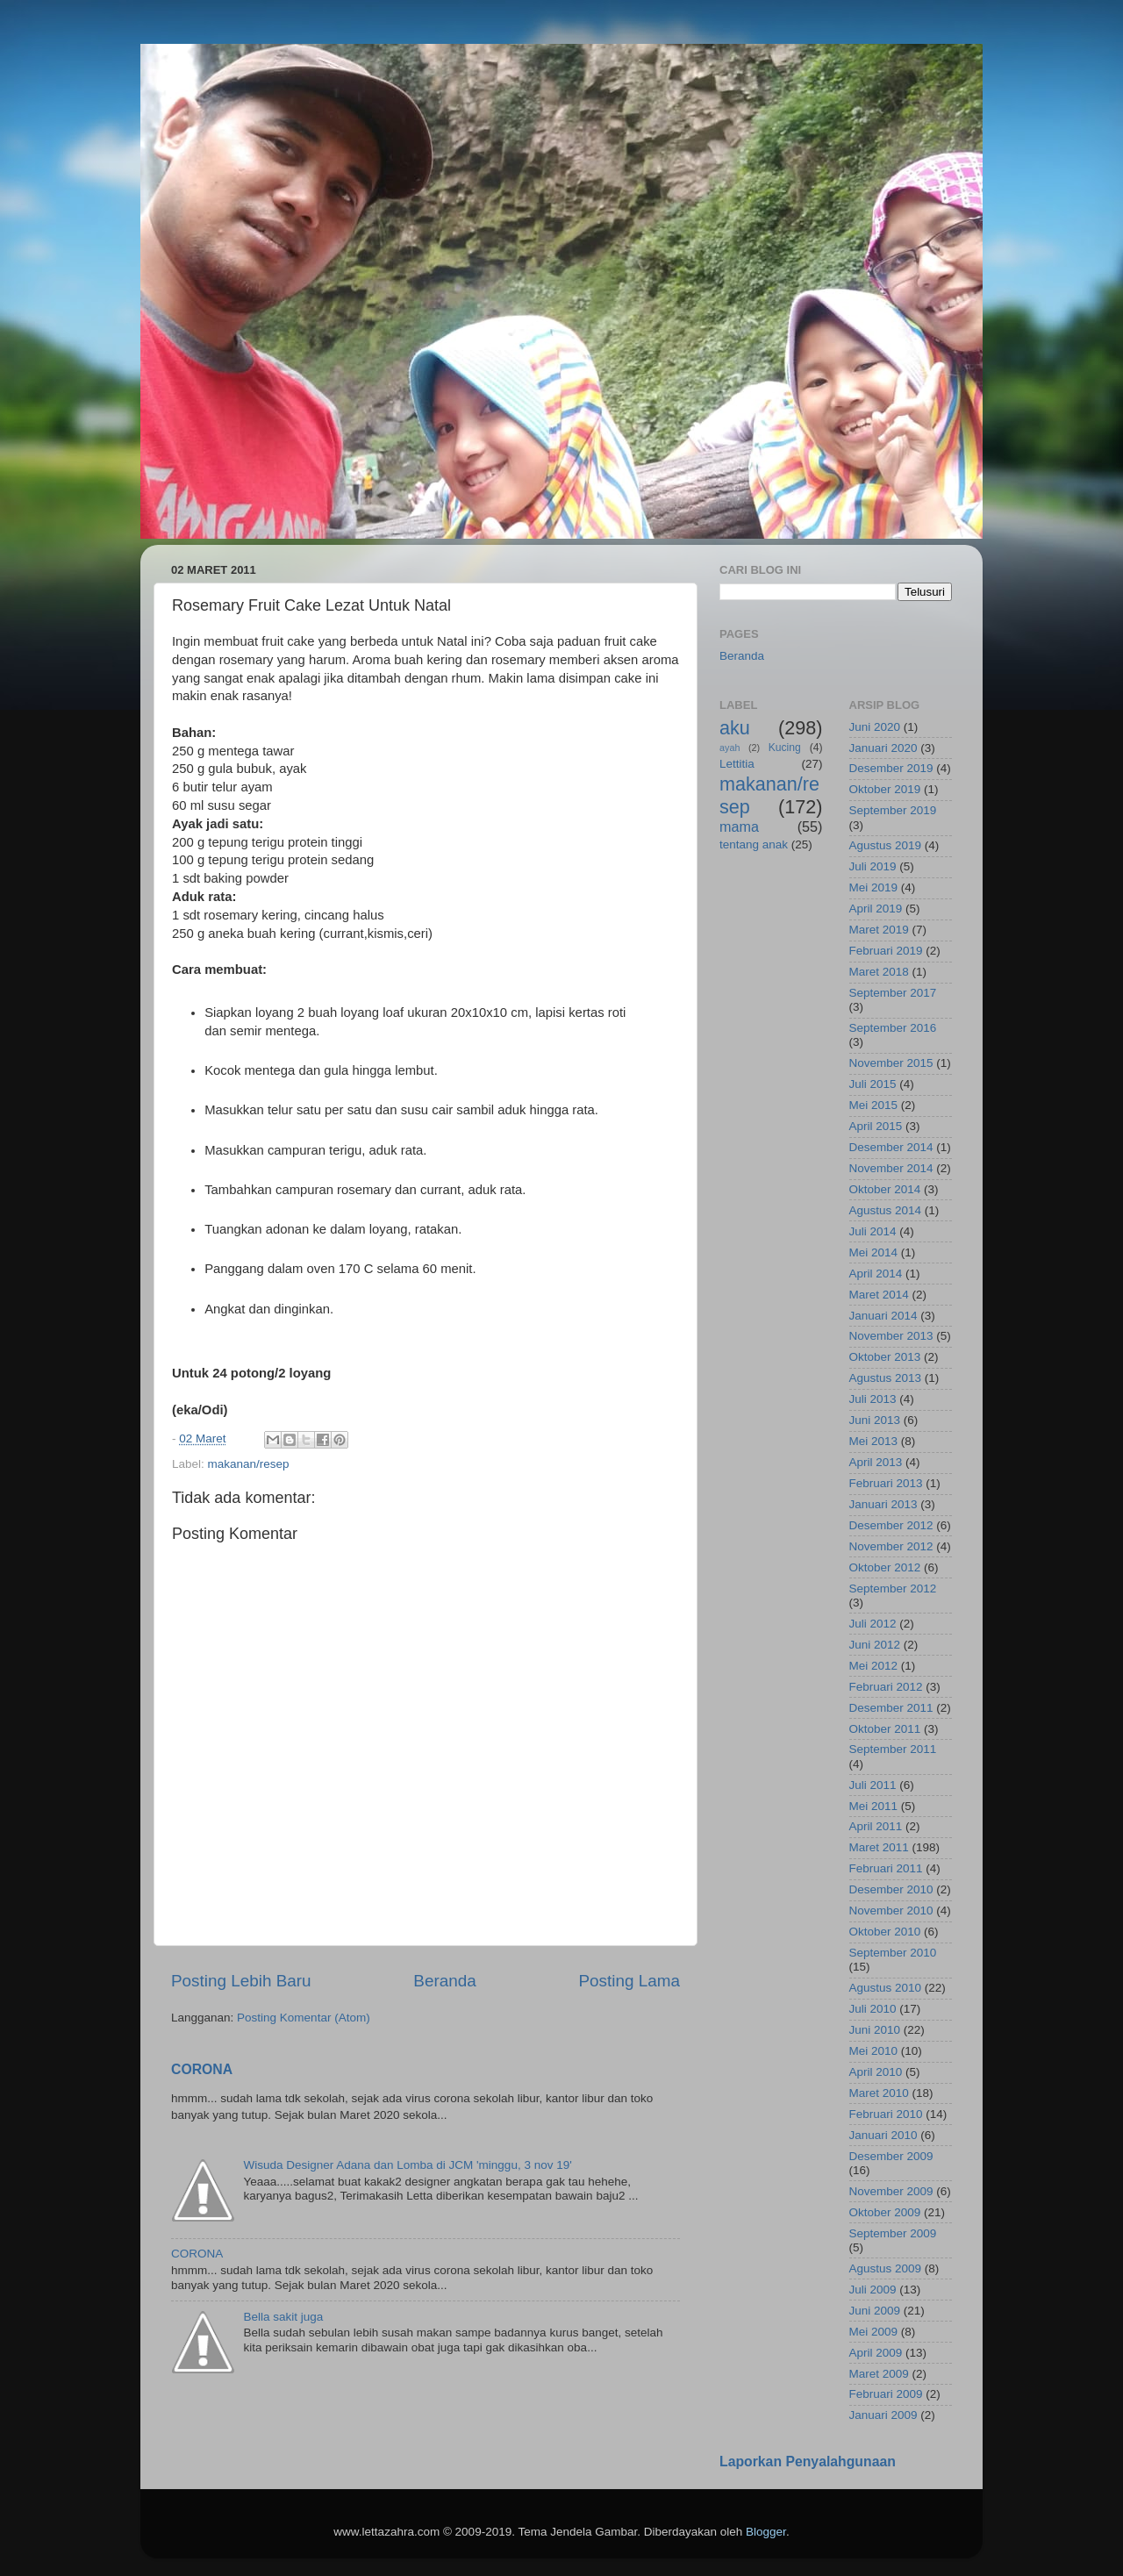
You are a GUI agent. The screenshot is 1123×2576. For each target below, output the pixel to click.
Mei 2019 (873, 887)
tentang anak (753, 844)
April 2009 (876, 2352)
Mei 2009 (873, 2331)
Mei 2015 (873, 1105)
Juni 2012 (875, 1644)
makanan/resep (249, 1463)
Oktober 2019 (885, 789)
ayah (729, 747)
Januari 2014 (883, 1315)
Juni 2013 (875, 1420)
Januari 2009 (883, 2415)
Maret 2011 (879, 1847)
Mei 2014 (873, 1252)
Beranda (444, 1980)
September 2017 (893, 992)
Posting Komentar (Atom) (303, 2017)
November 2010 (891, 1910)
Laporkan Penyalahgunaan (807, 2461)
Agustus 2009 (885, 2268)
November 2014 (891, 1168)
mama (739, 826)
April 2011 (876, 1826)
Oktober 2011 (885, 1728)
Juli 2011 (873, 1785)
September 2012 (893, 1588)
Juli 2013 (873, 1399)
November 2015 (891, 1063)
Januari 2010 (883, 2135)
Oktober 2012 (885, 1567)
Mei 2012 (873, 1665)
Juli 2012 (873, 1623)
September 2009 (893, 2233)
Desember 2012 (891, 1525)
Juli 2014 (873, 1231)
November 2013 (891, 1335)
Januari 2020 (883, 748)
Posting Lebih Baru (241, 1980)
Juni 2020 (875, 726)
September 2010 (893, 1952)
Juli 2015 (873, 1084)
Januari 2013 (883, 1504)
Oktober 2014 (885, 1189)
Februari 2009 (886, 2394)
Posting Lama (629, 1980)
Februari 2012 (886, 1686)
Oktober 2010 (885, 1931)
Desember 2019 (891, 768)
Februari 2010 (886, 2114)
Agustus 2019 (885, 845)
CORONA (201, 2069)
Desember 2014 (891, 1147)
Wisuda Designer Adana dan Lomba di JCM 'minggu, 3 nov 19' (407, 2165)
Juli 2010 (873, 2008)
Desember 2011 (891, 1707)
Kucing (785, 747)
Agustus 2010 (885, 1987)
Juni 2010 (875, 2029)
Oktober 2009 (885, 2212)
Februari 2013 (886, 1483)
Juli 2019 (873, 866)
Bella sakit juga (283, 2316)
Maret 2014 (879, 1294)
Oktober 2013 (885, 1356)
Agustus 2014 (885, 1210)
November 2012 (891, 1546)
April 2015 (876, 1126)
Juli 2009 (873, 2289)
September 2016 (893, 1027)
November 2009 (891, 2191)
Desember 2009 (891, 2156)
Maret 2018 (879, 971)
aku (734, 728)
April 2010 (876, 2072)
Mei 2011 (873, 1806)
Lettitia (737, 763)
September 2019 (893, 810)
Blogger (766, 2531)
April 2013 (876, 1462)
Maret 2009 (879, 2373)
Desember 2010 (891, 1889)
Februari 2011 (886, 1868)
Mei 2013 (873, 1441)
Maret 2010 (879, 2093)
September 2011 (893, 1749)
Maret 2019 (879, 929)
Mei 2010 (873, 2050)
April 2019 (876, 908)
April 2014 (876, 1273)
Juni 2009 (875, 2310)
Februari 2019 (886, 950)
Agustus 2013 (885, 1378)
